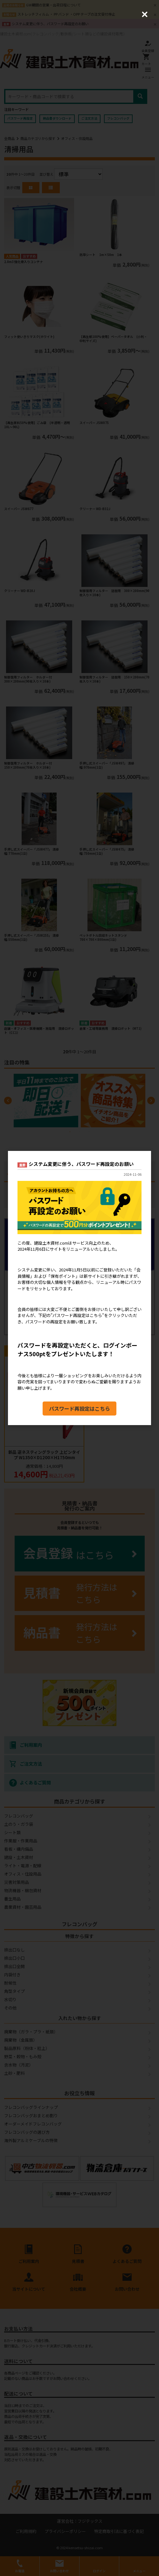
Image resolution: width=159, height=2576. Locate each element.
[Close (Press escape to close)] (145, 14)
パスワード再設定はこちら (79, 1408)
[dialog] (79, 1288)
